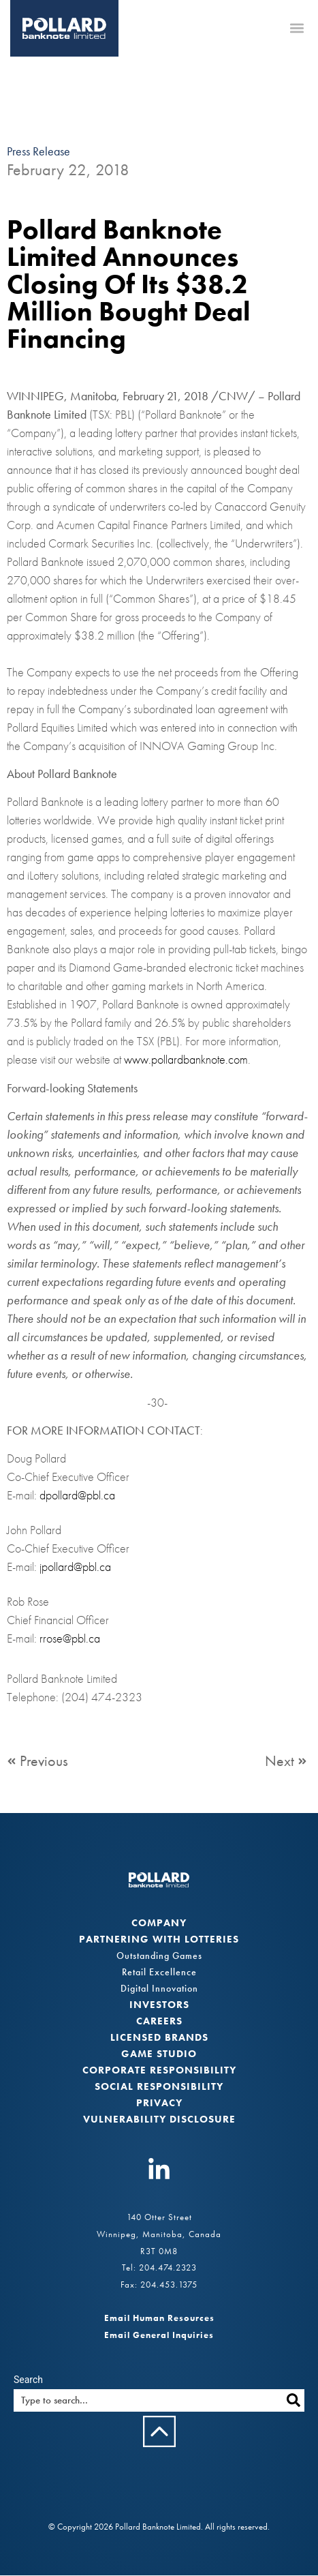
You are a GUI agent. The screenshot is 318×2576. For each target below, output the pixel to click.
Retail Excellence (159, 1972)
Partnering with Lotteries (159, 1940)
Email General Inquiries (159, 2335)
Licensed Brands (159, 2038)
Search (28, 2380)
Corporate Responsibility (159, 2071)
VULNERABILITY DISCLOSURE (159, 2120)
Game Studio (159, 2054)
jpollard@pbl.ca (75, 1567)
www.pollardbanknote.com (186, 1060)
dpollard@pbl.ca (77, 1495)
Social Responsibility (159, 2087)
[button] (297, 28)
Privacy (159, 2103)
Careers (159, 2021)
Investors (159, 2005)
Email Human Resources (159, 2318)
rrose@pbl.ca (69, 1639)
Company (159, 1923)
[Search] (293, 2400)
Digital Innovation (159, 1989)
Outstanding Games (159, 1956)
